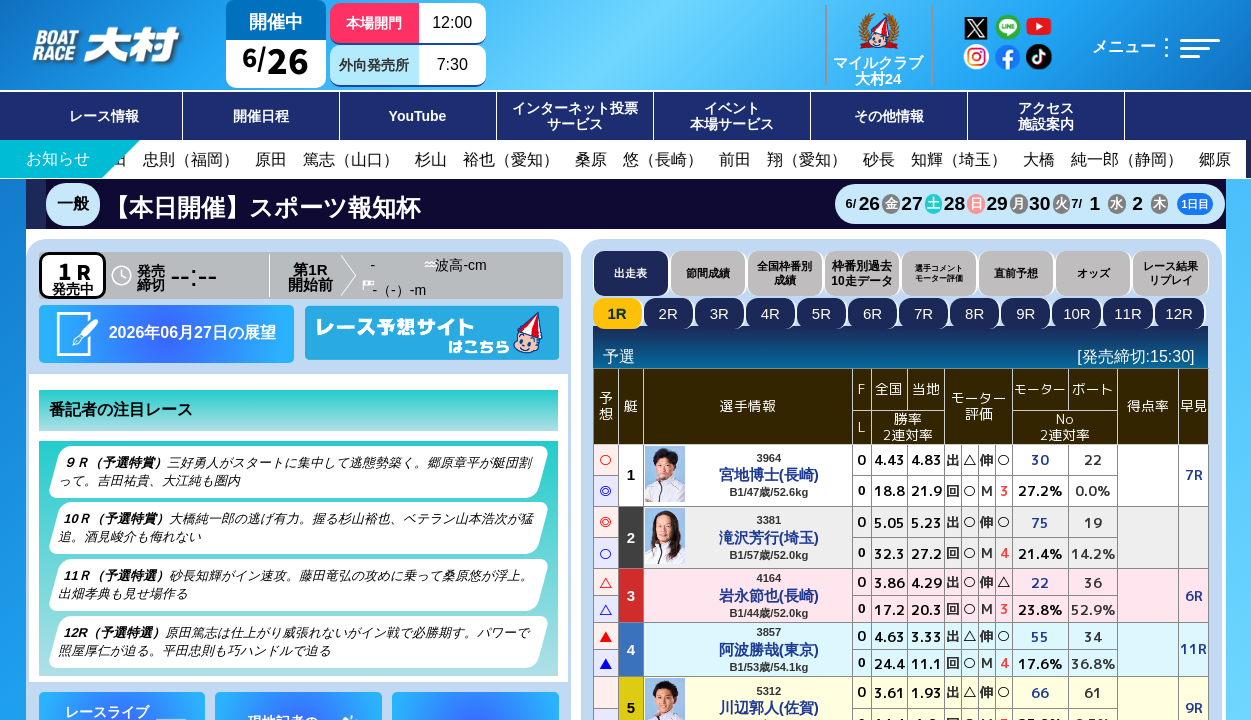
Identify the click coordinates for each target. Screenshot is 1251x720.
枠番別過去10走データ (861, 273)
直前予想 (1016, 273)
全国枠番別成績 (784, 272)
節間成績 (708, 273)
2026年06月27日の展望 (166, 333)
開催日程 (261, 116)
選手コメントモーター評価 (939, 273)
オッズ (1093, 273)
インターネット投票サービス (575, 116)
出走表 (630, 273)
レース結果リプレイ (1170, 272)
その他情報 (889, 116)
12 (1179, 313)
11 (1128, 313)
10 (1077, 313)
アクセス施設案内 (1046, 116)
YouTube (418, 116)
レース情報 (104, 116)
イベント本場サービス (732, 116)
